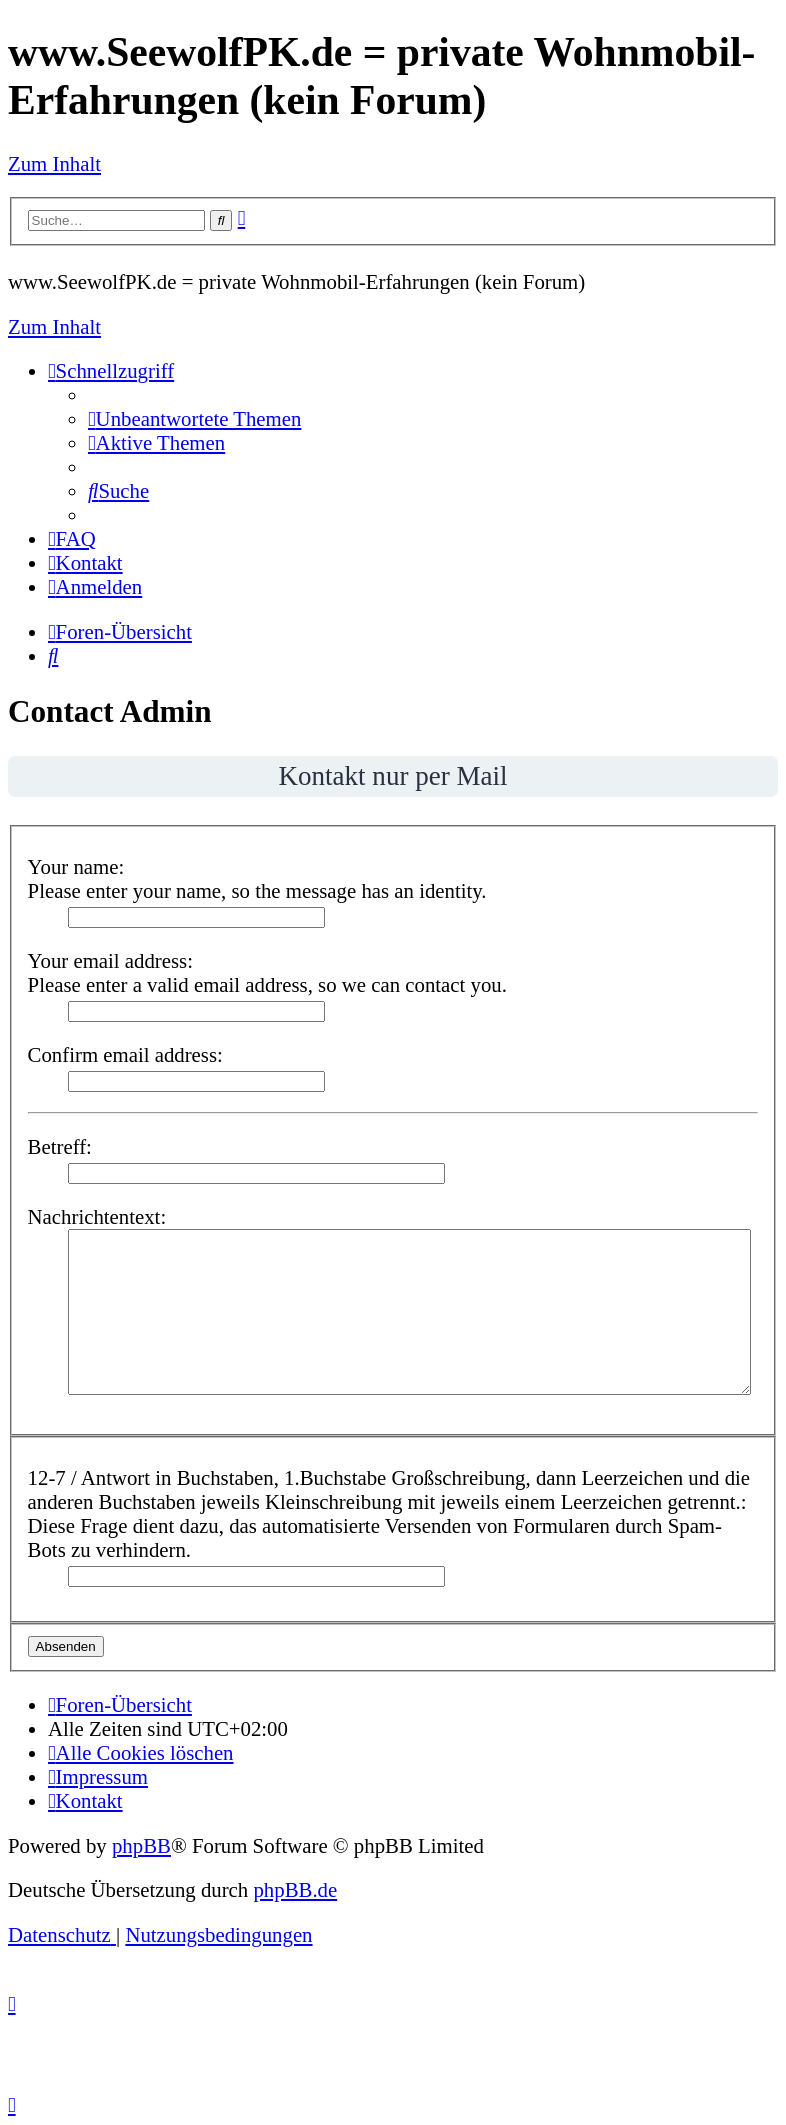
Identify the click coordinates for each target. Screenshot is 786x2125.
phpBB (141, 1845)
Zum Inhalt (54, 163)
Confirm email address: (125, 1054)
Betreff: (60, 1146)
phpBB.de (295, 1889)
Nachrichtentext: (97, 1216)
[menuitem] (194, 418)
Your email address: (110, 960)
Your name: (76, 866)
